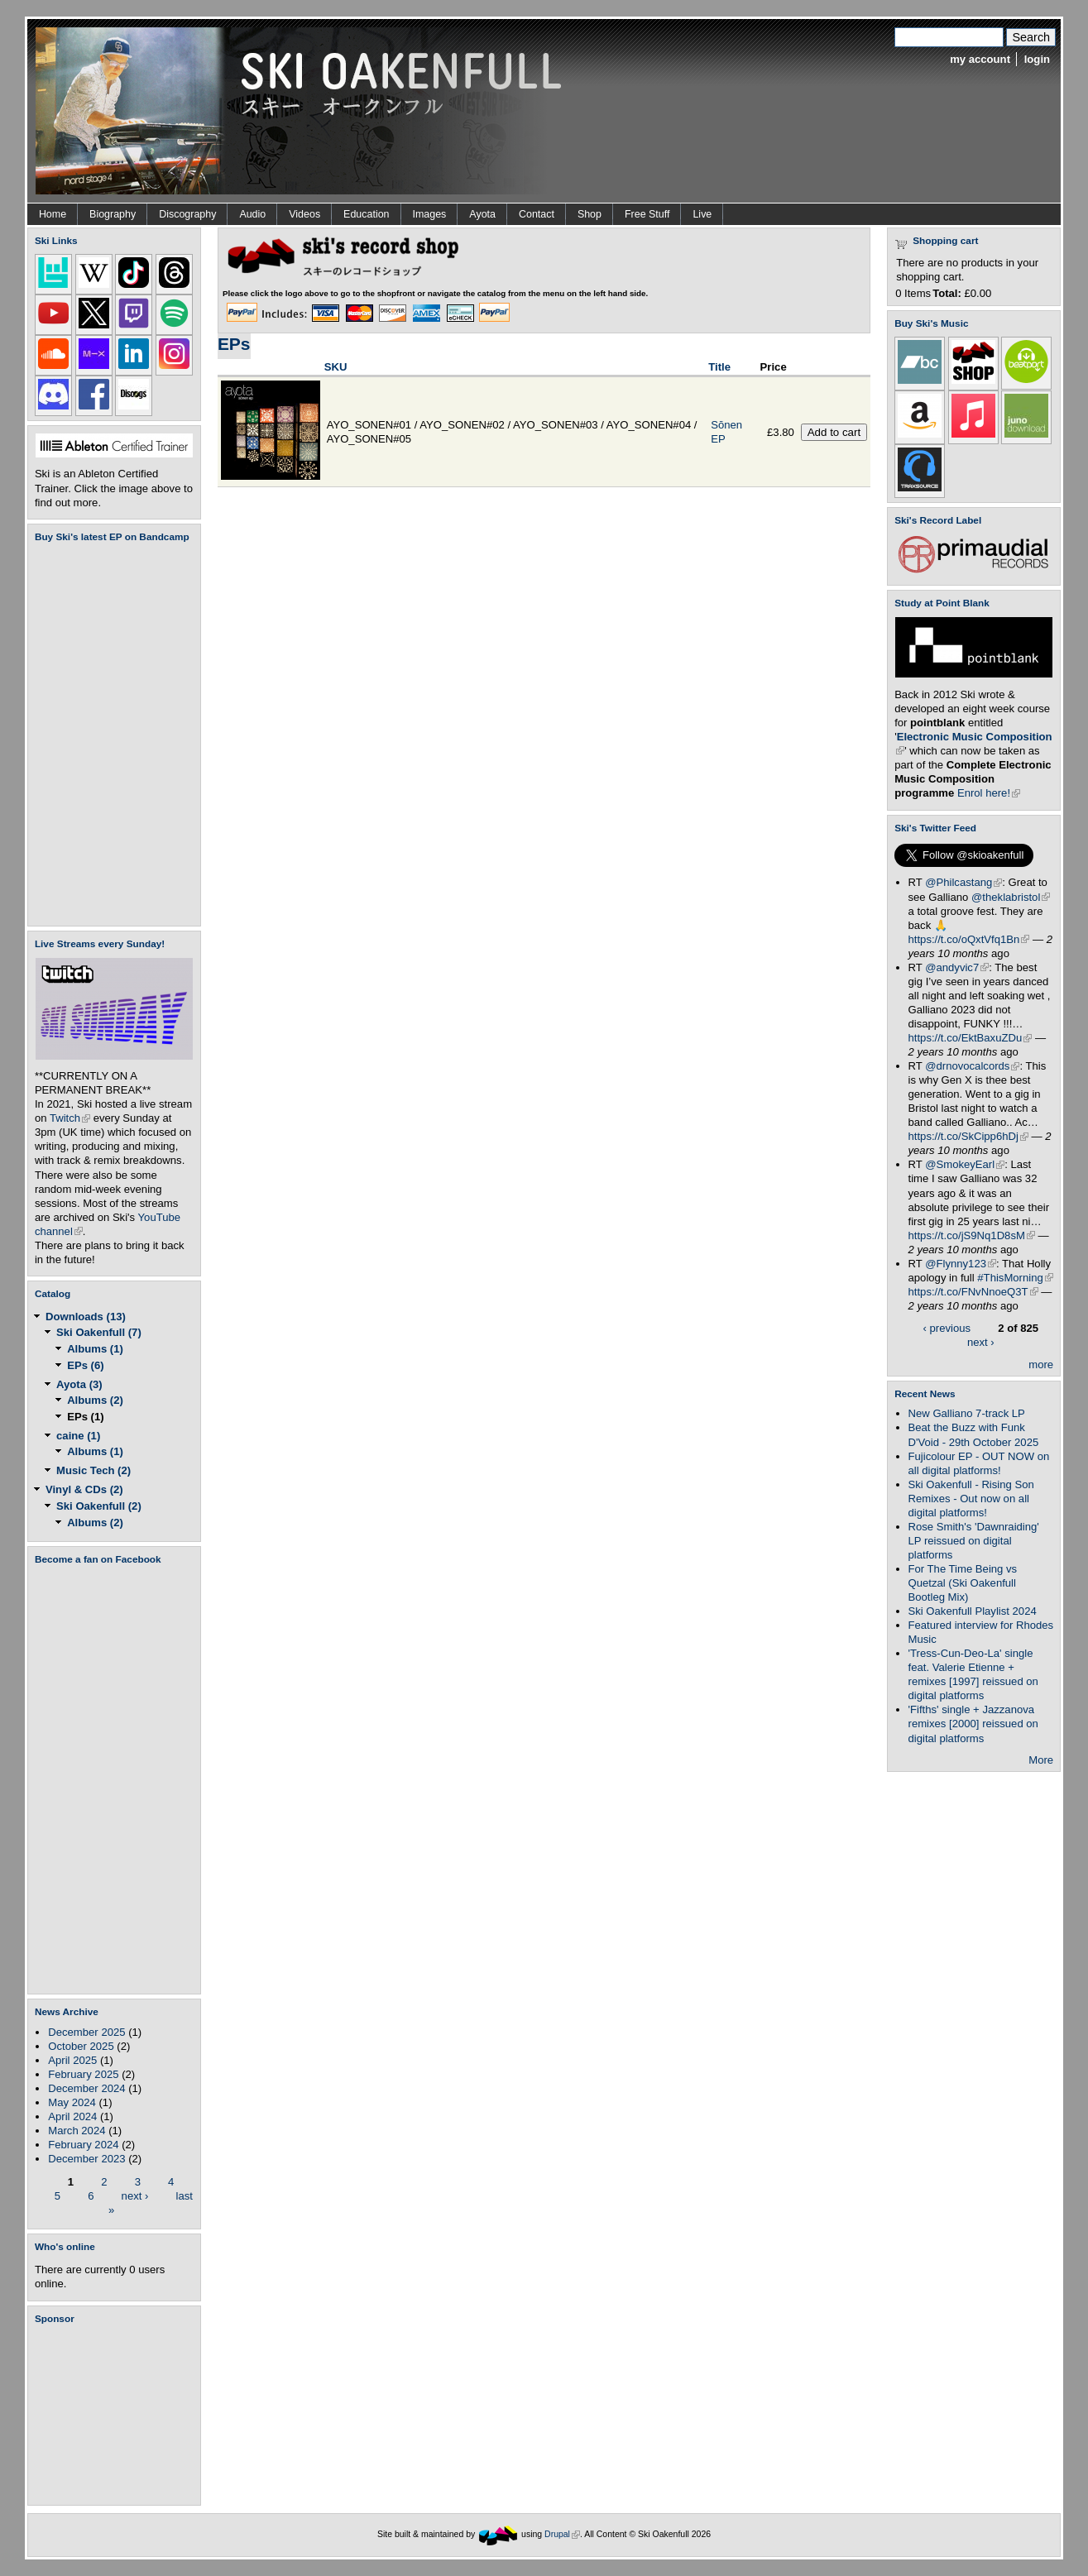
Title (719, 367)
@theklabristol (1010, 897)
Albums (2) (95, 1400)
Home (52, 214)
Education (366, 214)
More (1040, 1760)
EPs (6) (85, 1365)
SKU (335, 367)
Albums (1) (95, 1349)
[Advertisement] (117, 2414)
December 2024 (86, 2088)
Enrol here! (988, 793)
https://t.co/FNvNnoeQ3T (973, 1292)
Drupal (562, 2534)
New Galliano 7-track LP (966, 1413)
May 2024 (72, 2102)
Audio (252, 214)
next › (135, 2195)
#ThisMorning (1014, 1277)
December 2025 (86, 2032)
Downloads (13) (86, 1316)
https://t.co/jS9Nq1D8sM (971, 1235)
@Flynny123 (960, 1263)
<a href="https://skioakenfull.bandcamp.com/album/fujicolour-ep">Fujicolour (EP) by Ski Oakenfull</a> (109, 734)
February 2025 (83, 2074)
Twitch (70, 1118)
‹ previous (947, 1328)
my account (980, 59)
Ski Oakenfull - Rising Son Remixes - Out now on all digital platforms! (971, 1498)
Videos (304, 214)
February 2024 (83, 2144)
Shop (590, 214)
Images (430, 214)
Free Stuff (647, 214)
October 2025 (80, 2046)
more (1040, 1364)
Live (702, 214)
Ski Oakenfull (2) (98, 1506)
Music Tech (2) (93, 1470)
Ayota (482, 214)
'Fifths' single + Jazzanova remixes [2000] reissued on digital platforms (973, 1723)
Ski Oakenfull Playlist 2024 (972, 1611)
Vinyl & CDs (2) (84, 1489)
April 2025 (72, 2060)
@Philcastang (963, 882)
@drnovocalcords (972, 1066)
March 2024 (76, 2130)
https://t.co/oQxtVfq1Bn (969, 939)
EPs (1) (85, 1416)
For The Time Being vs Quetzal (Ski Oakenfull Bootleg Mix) (963, 1583)
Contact (536, 214)
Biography (112, 214)
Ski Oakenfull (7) (98, 1332)
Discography (187, 214)
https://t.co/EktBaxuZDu (970, 1038)
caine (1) (78, 1435)
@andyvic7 (957, 967)
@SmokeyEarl (964, 1164)
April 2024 (72, 2116)
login (1037, 59)
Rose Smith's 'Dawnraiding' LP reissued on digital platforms (973, 1540)
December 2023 (86, 2158)
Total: (946, 293)
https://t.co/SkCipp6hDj (968, 1136)
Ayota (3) (79, 1384)
